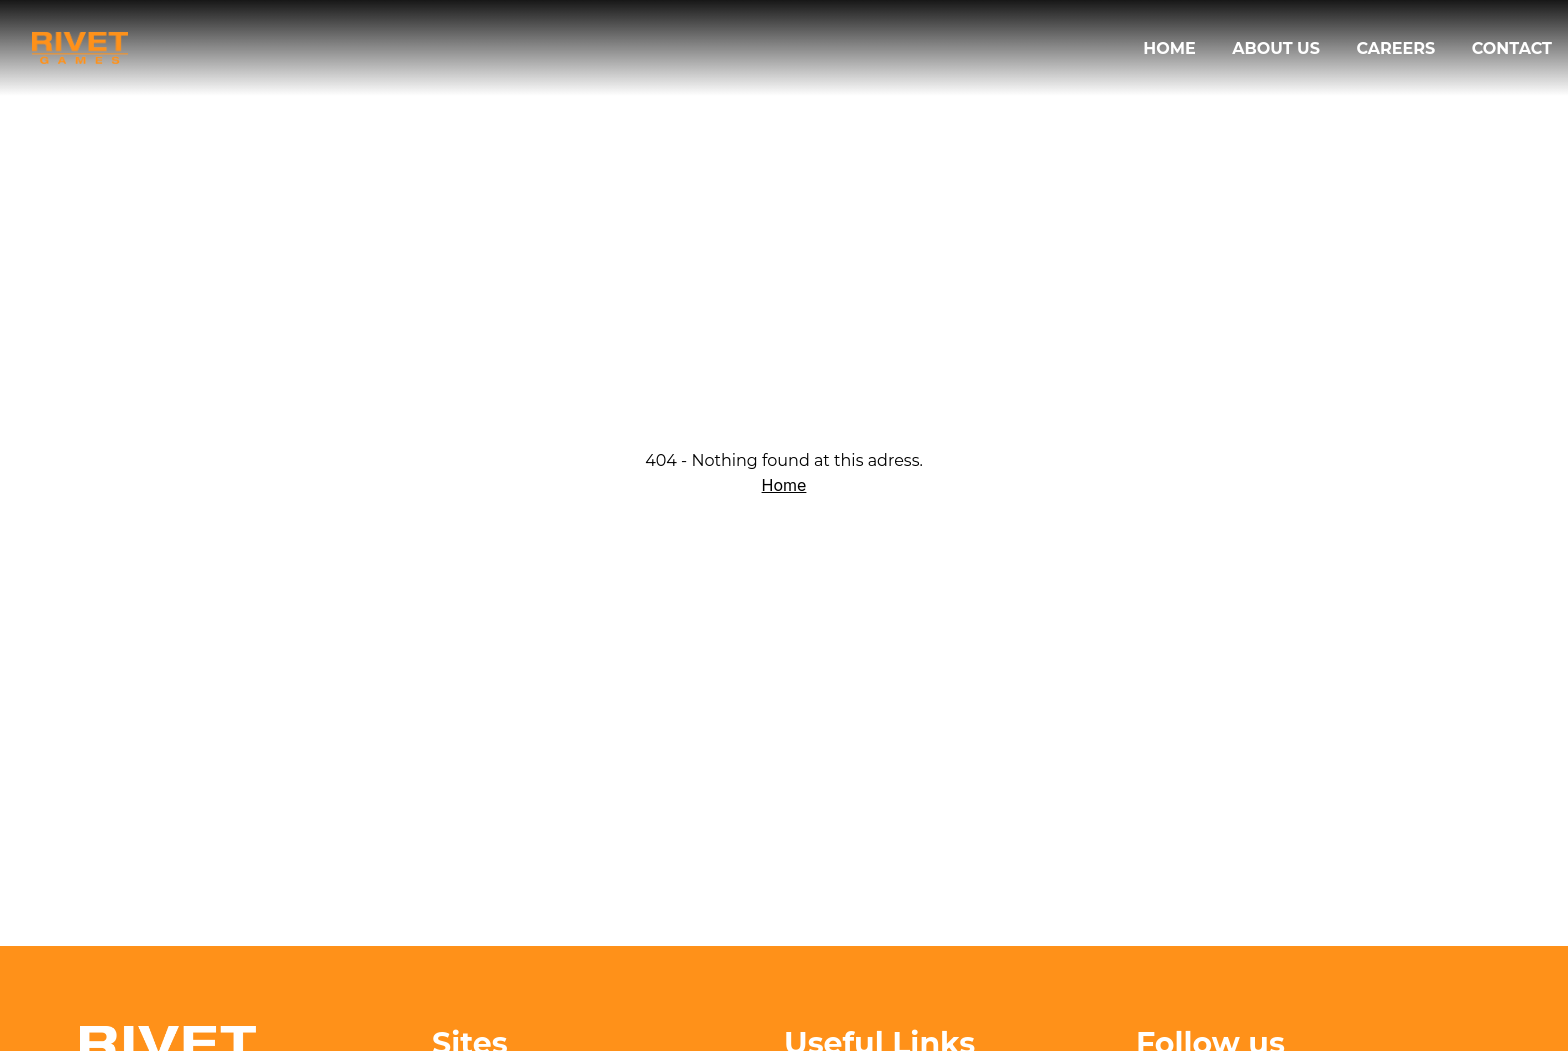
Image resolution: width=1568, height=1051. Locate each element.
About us (1278, 48)
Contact (1512, 48)
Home (1171, 48)
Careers (1397, 48)
